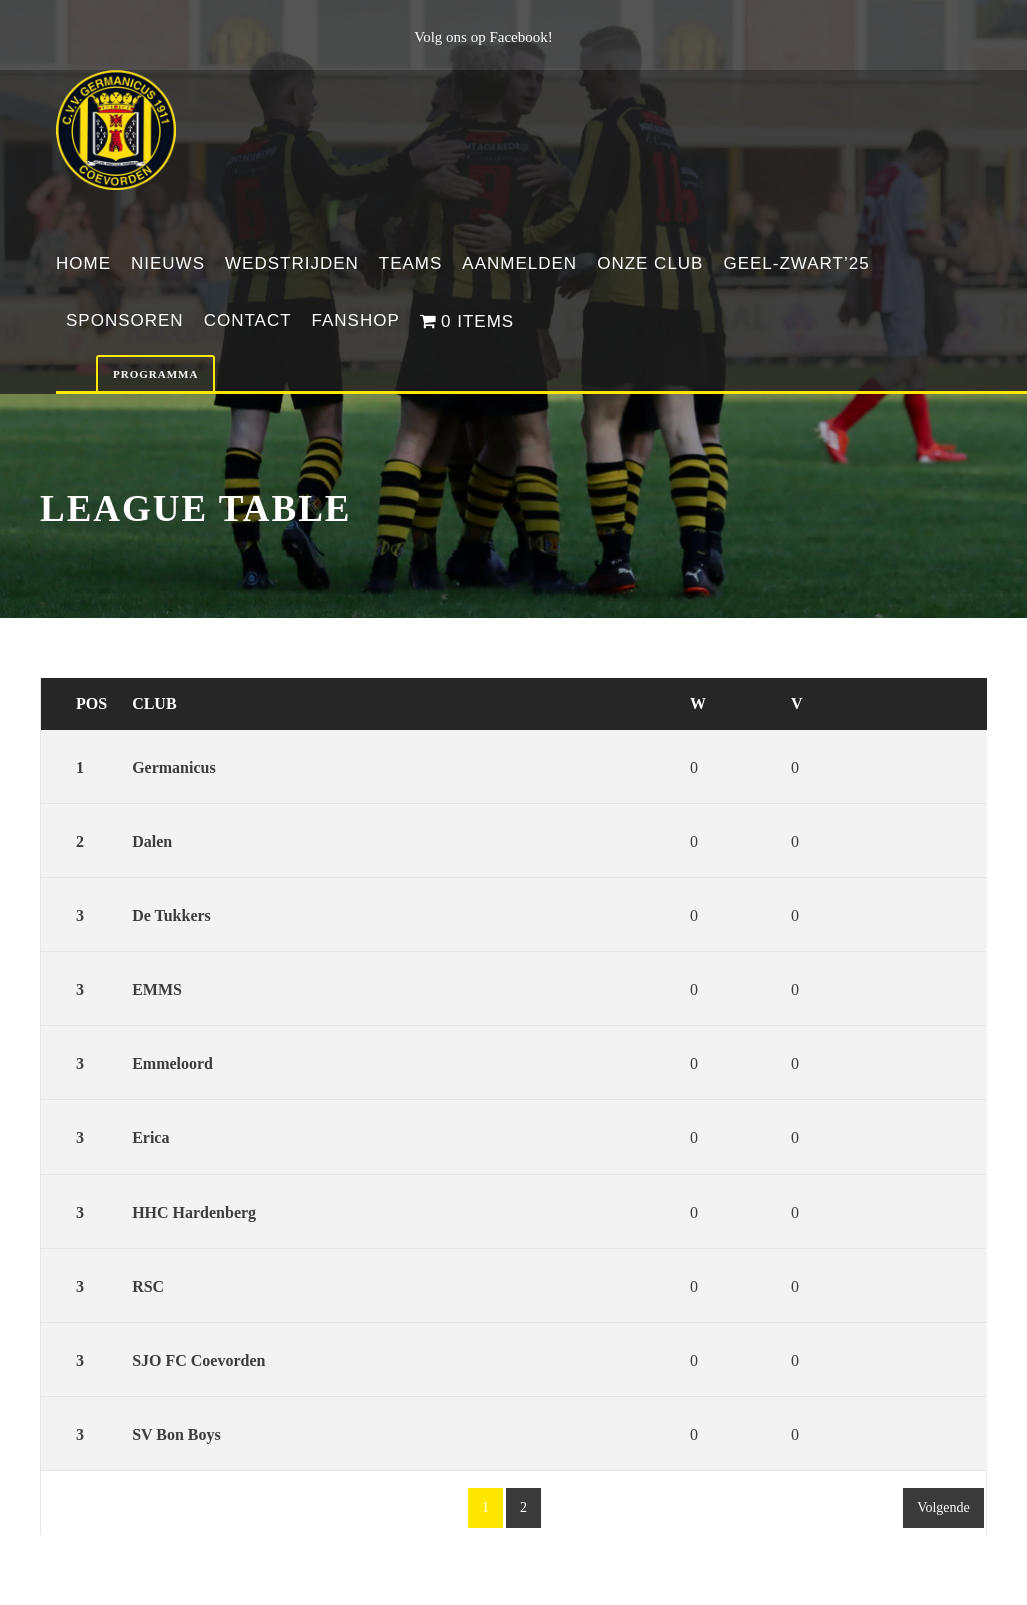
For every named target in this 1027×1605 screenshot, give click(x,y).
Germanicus (174, 767)
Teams (411, 263)
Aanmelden (519, 263)
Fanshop (356, 320)
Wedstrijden (292, 263)
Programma (155, 374)
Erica (150, 1137)
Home (83, 263)
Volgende (943, 1507)
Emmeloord (172, 1063)
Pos (91, 703)
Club (154, 703)
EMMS (157, 989)
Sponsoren (125, 320)
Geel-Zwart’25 (796, 263)
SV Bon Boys (176, 1434)
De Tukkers (171, 915)
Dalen (152, 841)
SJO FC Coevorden (198, 1360)
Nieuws (168, 263)
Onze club (650, 263)
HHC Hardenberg (194, 1212)
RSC (148, 1286)
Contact (248, 320)
